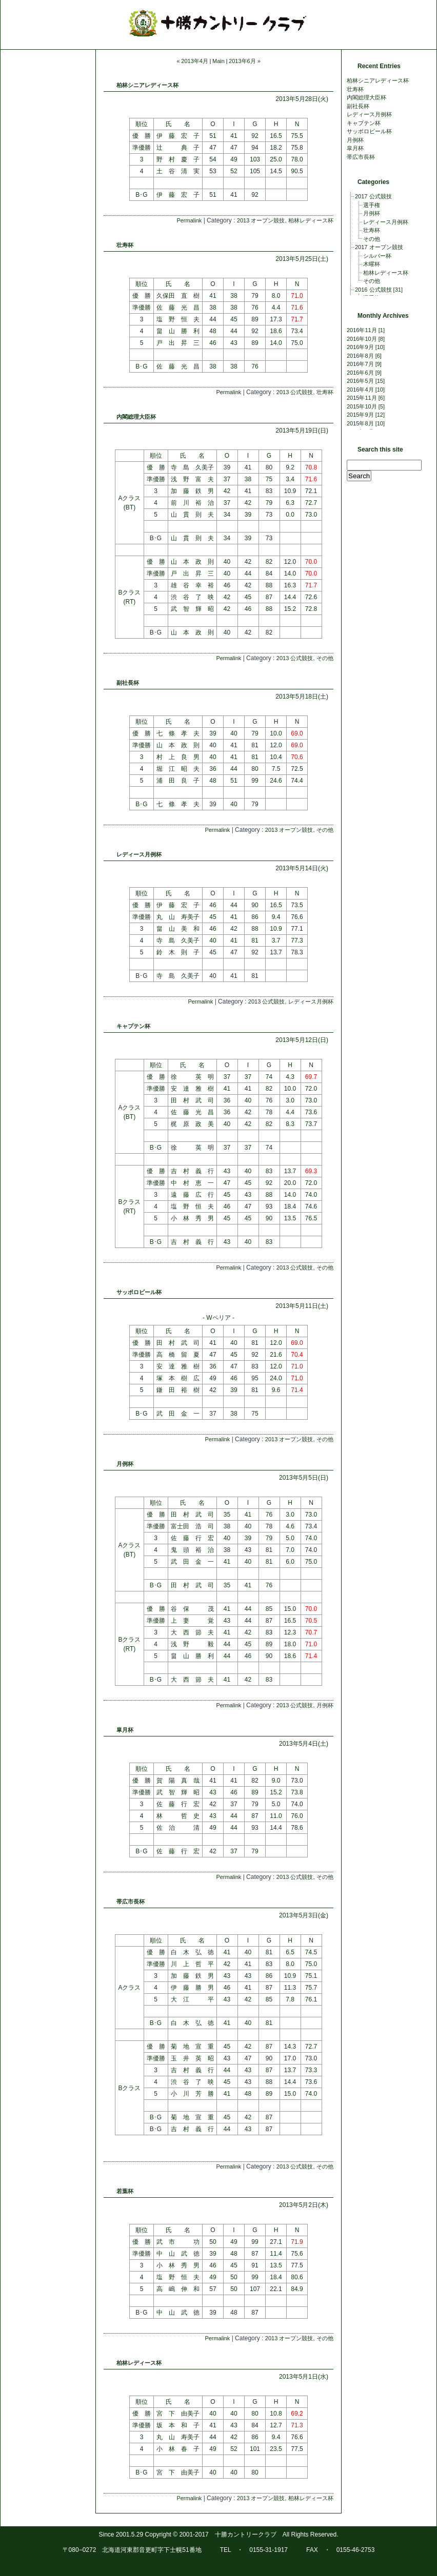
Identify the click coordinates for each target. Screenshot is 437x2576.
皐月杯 (124, 1730)
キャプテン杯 (133, 1026)
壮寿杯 (124, 245)
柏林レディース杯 (310, 220)
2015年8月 (360, 423)
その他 (324, 658)
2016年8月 (360, 356)
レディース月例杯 (139, 854)
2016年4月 (360, 389)
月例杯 (124, 1464)
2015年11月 (362, 398)
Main (218, 61)
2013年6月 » (245, 61)
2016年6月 (360, 373)
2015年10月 (362, 406)
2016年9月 (360, 347)
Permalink (189, 220)
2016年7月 (360, 364)
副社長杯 (127, 683)
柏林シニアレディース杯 (147, 85)
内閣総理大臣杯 (136, 417)
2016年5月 (360, 381)
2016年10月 (362, 339)
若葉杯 (124, 2191)
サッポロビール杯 (139, 1292)
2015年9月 (360, 415)
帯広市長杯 (130, 1901)
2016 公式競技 (373, 290)
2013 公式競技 (294, 392)
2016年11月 (362, 330)
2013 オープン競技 (261, 220)
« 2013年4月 (192, 61)
